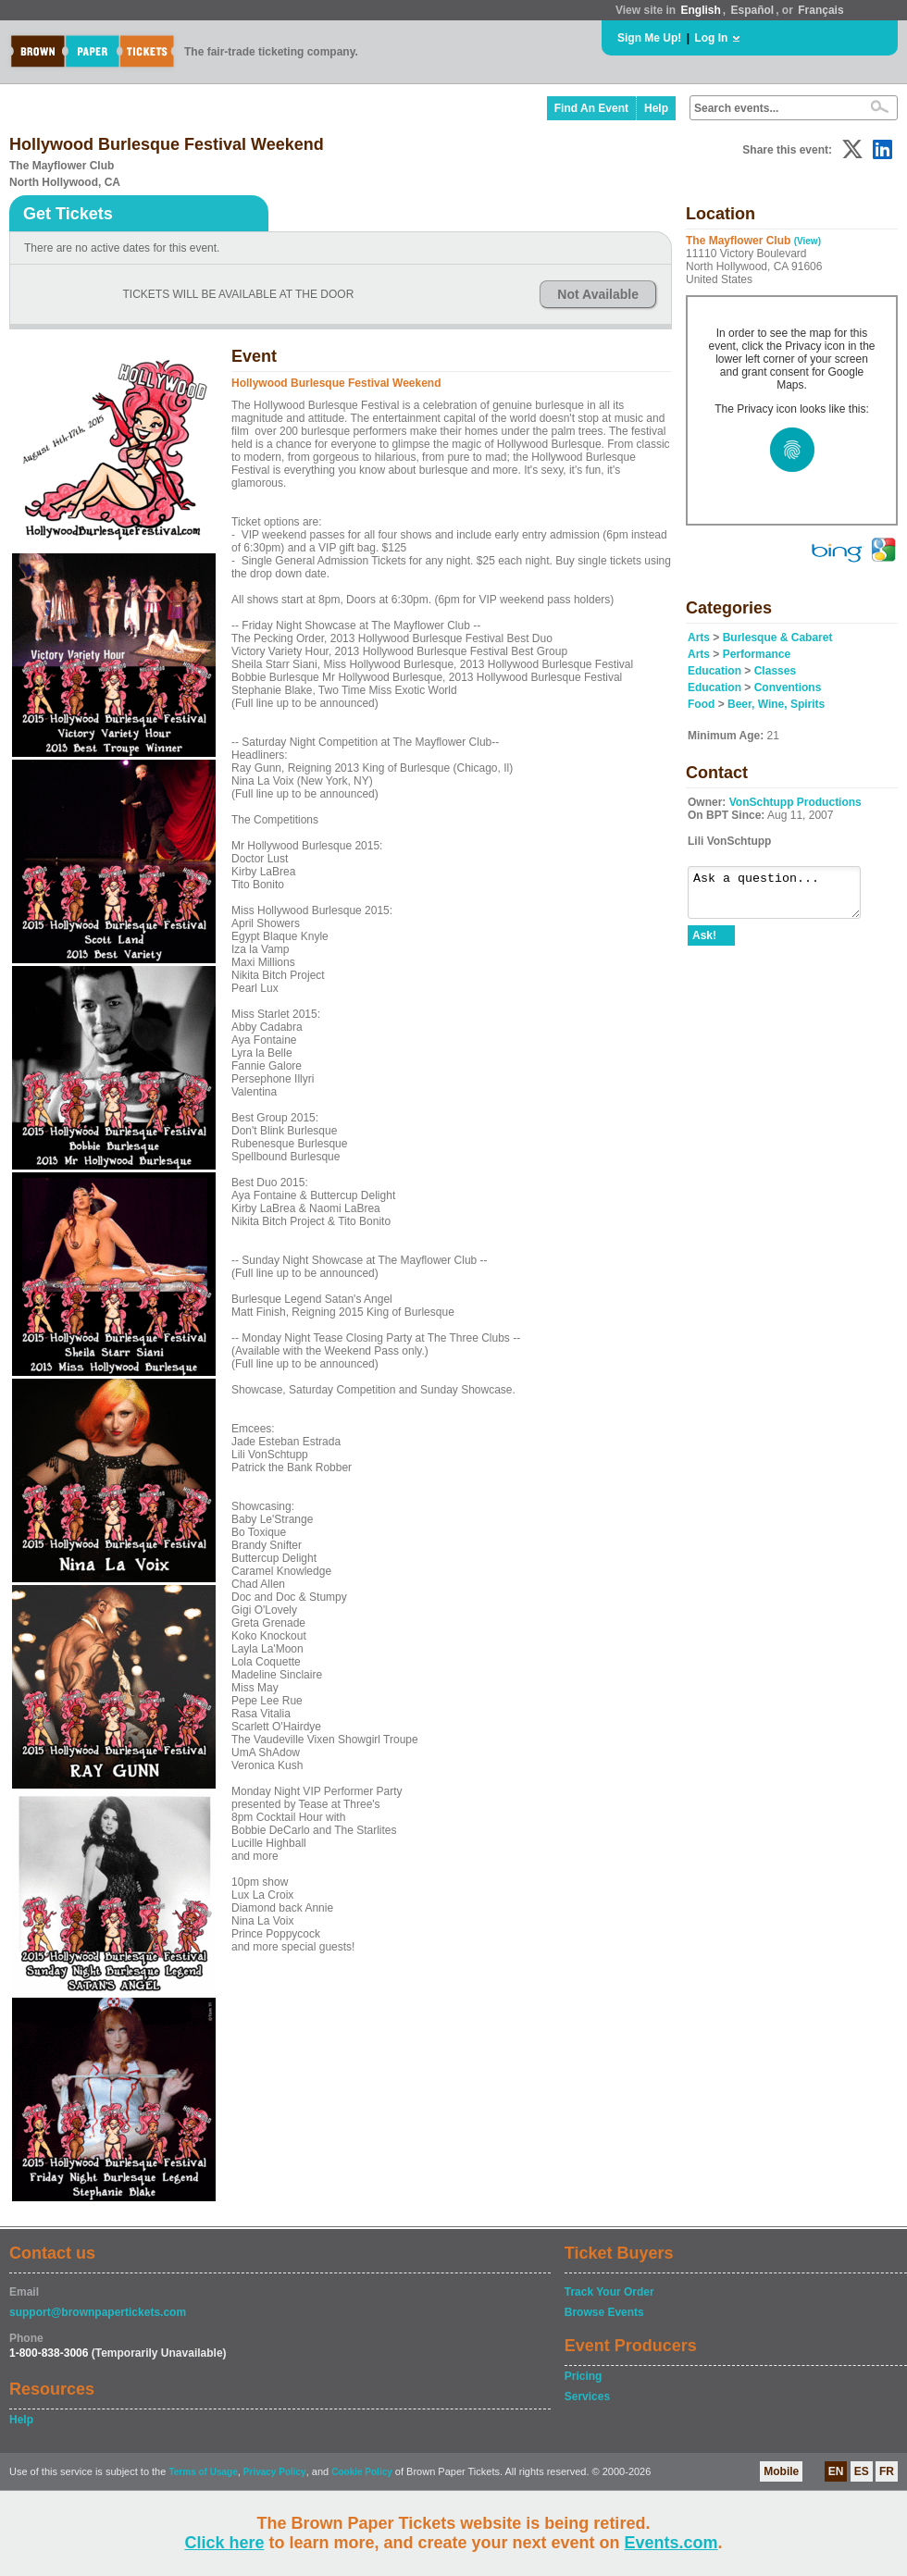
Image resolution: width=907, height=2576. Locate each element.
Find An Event (591, 108)
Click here (224, 2542)
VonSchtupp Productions (795, 802)
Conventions (788, 687)
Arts (699, 637)
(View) (807, 241)
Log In (710, 37)
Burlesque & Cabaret (778, 637)
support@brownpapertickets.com (97, 2312)
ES (861, 2471)
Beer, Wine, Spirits (776, 704)
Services (587, 2396)
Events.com (671, 2542)
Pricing (584, 2376)
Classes (775, 670)
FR (886, 2471)
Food (701, 704)
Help (656, 108)
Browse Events (604, 2312)
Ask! (704, 943)
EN (836, 2471)
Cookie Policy (361, 2472)
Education (714, 670)
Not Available (598, 294)
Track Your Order (609, 2291)
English (700, 10)
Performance (756, 654)
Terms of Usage (202, 2472)
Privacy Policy (274, 2472)
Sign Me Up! (649, 37)
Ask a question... (783, 896)
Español (753, 10)
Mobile (781, 2471)
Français (820, 10)
